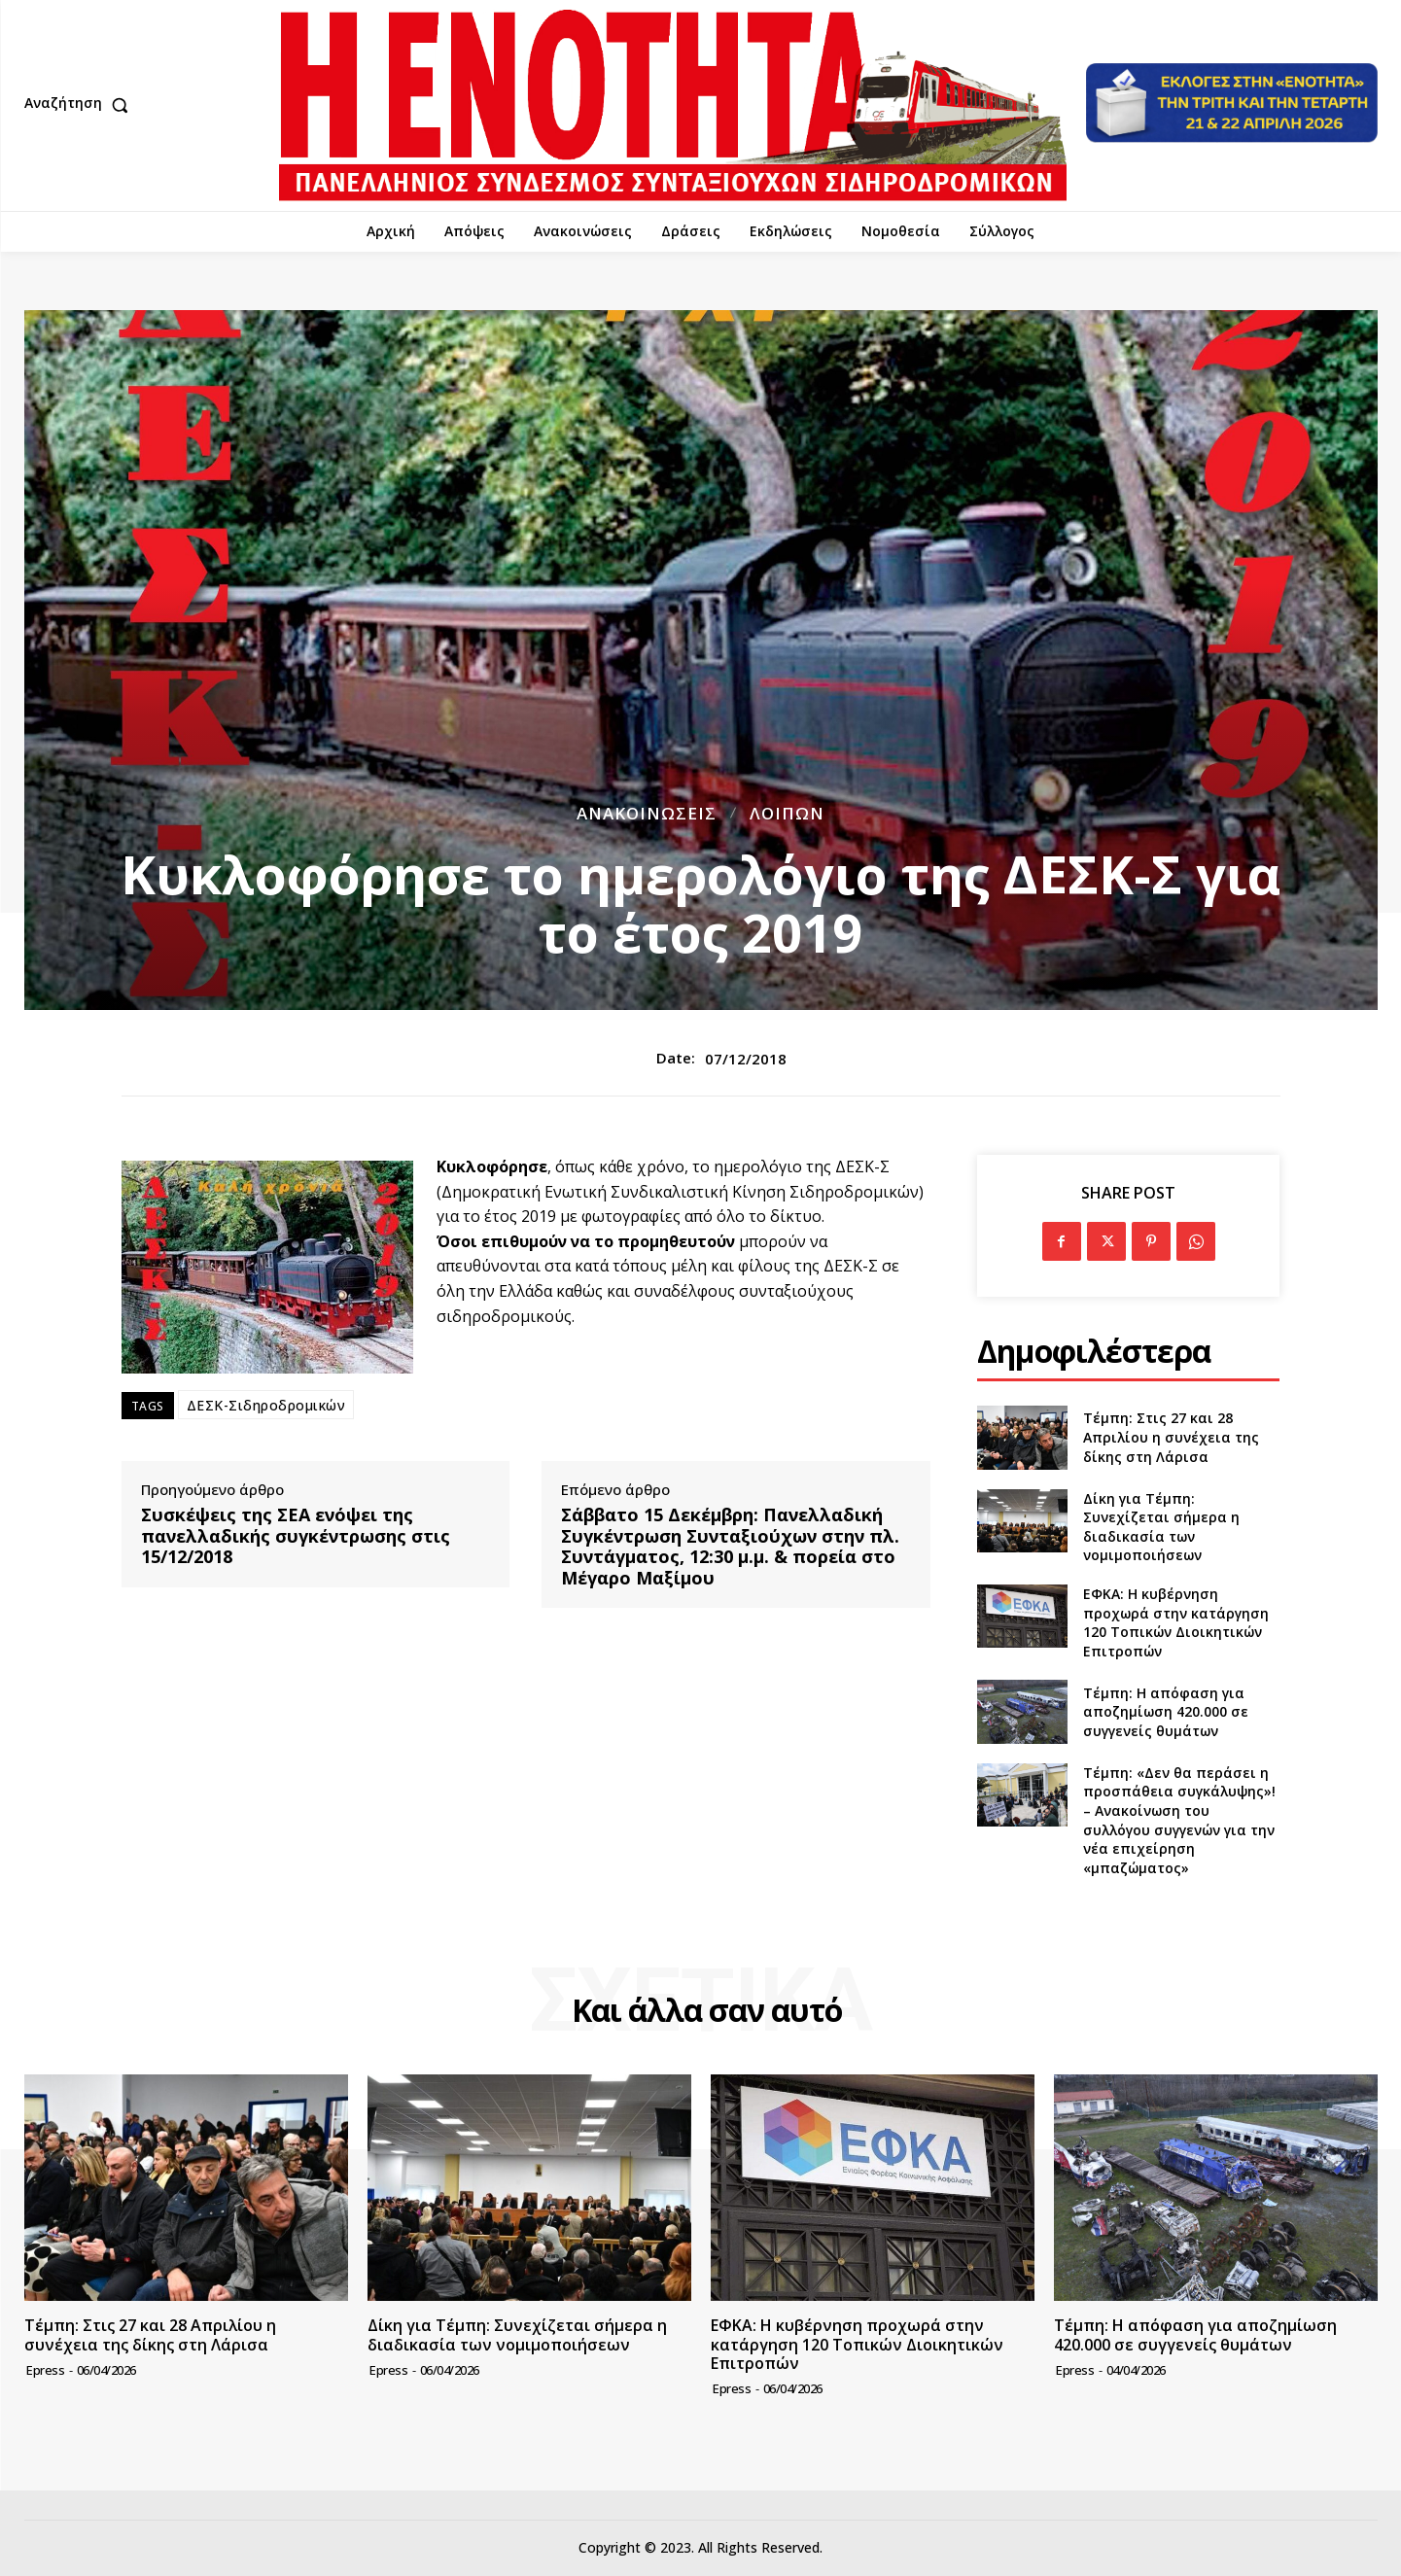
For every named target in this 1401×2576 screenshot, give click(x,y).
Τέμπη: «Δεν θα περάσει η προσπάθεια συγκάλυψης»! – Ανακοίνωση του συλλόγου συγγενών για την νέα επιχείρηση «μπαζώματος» (1179, 1820)
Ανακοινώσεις (647, 813)
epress (45, 2370)
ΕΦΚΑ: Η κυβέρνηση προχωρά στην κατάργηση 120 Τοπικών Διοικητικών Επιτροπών (1176, 1622)
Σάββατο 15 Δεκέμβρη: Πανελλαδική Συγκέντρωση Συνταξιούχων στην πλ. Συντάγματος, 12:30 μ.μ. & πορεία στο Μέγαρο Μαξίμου (730, 1546)
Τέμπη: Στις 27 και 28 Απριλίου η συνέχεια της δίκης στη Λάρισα (1171, 1437)
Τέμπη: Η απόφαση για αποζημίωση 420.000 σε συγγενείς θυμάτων (1165, 1712)
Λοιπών (787, 813)
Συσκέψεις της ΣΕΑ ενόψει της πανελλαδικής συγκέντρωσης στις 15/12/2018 (295, 1536)
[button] (80, 105)
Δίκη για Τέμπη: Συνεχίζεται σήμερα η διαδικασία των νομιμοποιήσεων (1161, 1527)
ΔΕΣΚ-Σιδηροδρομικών (266, 1405)
